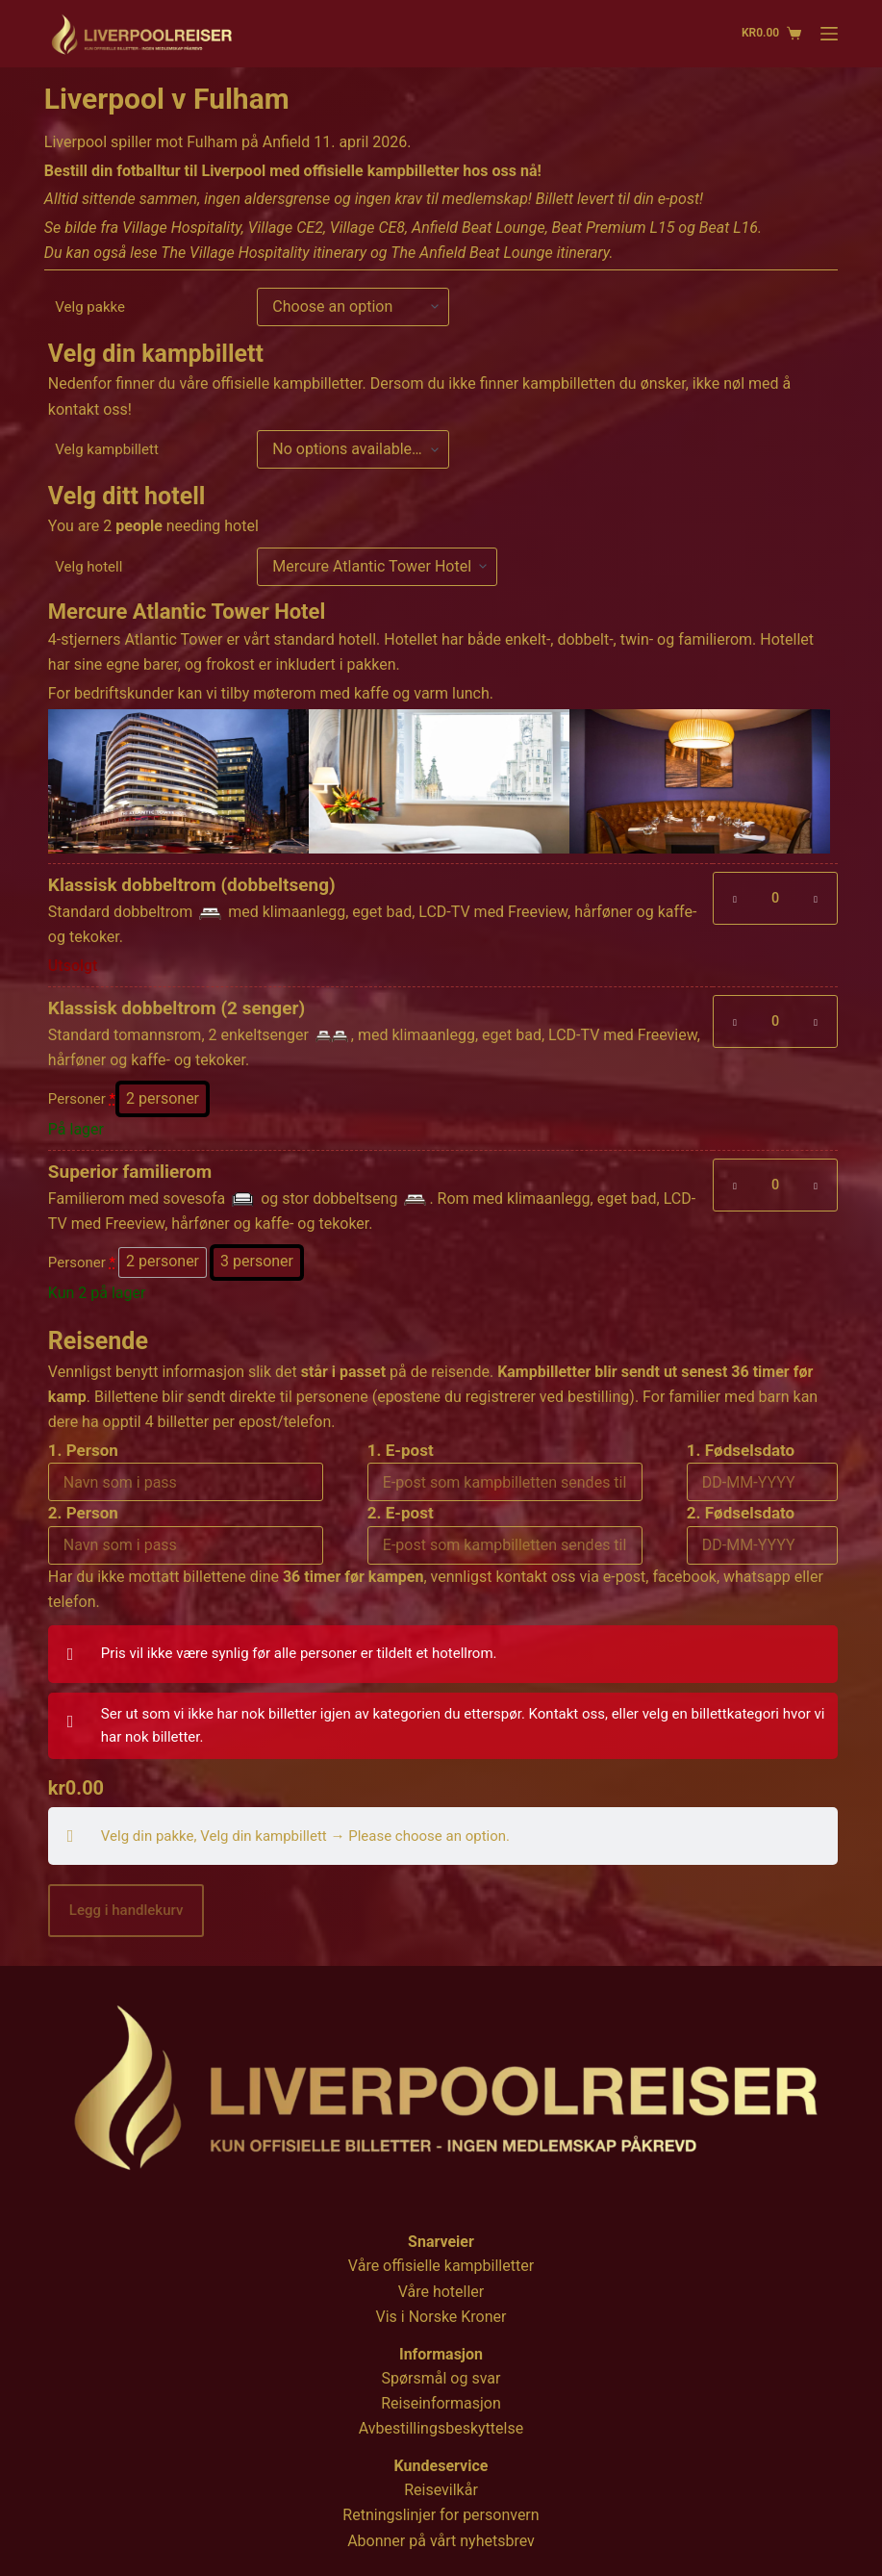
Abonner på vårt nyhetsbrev (441, 2541)
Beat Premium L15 (613, 227)
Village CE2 (285, 227)
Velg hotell (88, 566)
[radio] (162, 1098)
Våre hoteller (441, 2292)
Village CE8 (367, 227)
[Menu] (829, 33)
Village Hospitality (181, 227)
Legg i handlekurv (126, 1910)
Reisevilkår (441, 2490)
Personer (81, 1099)
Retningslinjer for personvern (440, 2515)
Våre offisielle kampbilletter (441, 2266)
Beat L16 (728, 227)
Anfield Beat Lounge (478, 227)
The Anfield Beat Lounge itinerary (500, 252)
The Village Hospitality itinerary (263, 252)
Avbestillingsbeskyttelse (441, 2428)
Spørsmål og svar (441, 2378)
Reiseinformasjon (441, 2403)
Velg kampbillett (106, 449)
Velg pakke (90, 307)
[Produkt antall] (775, 898)
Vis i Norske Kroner (441, 2317)
